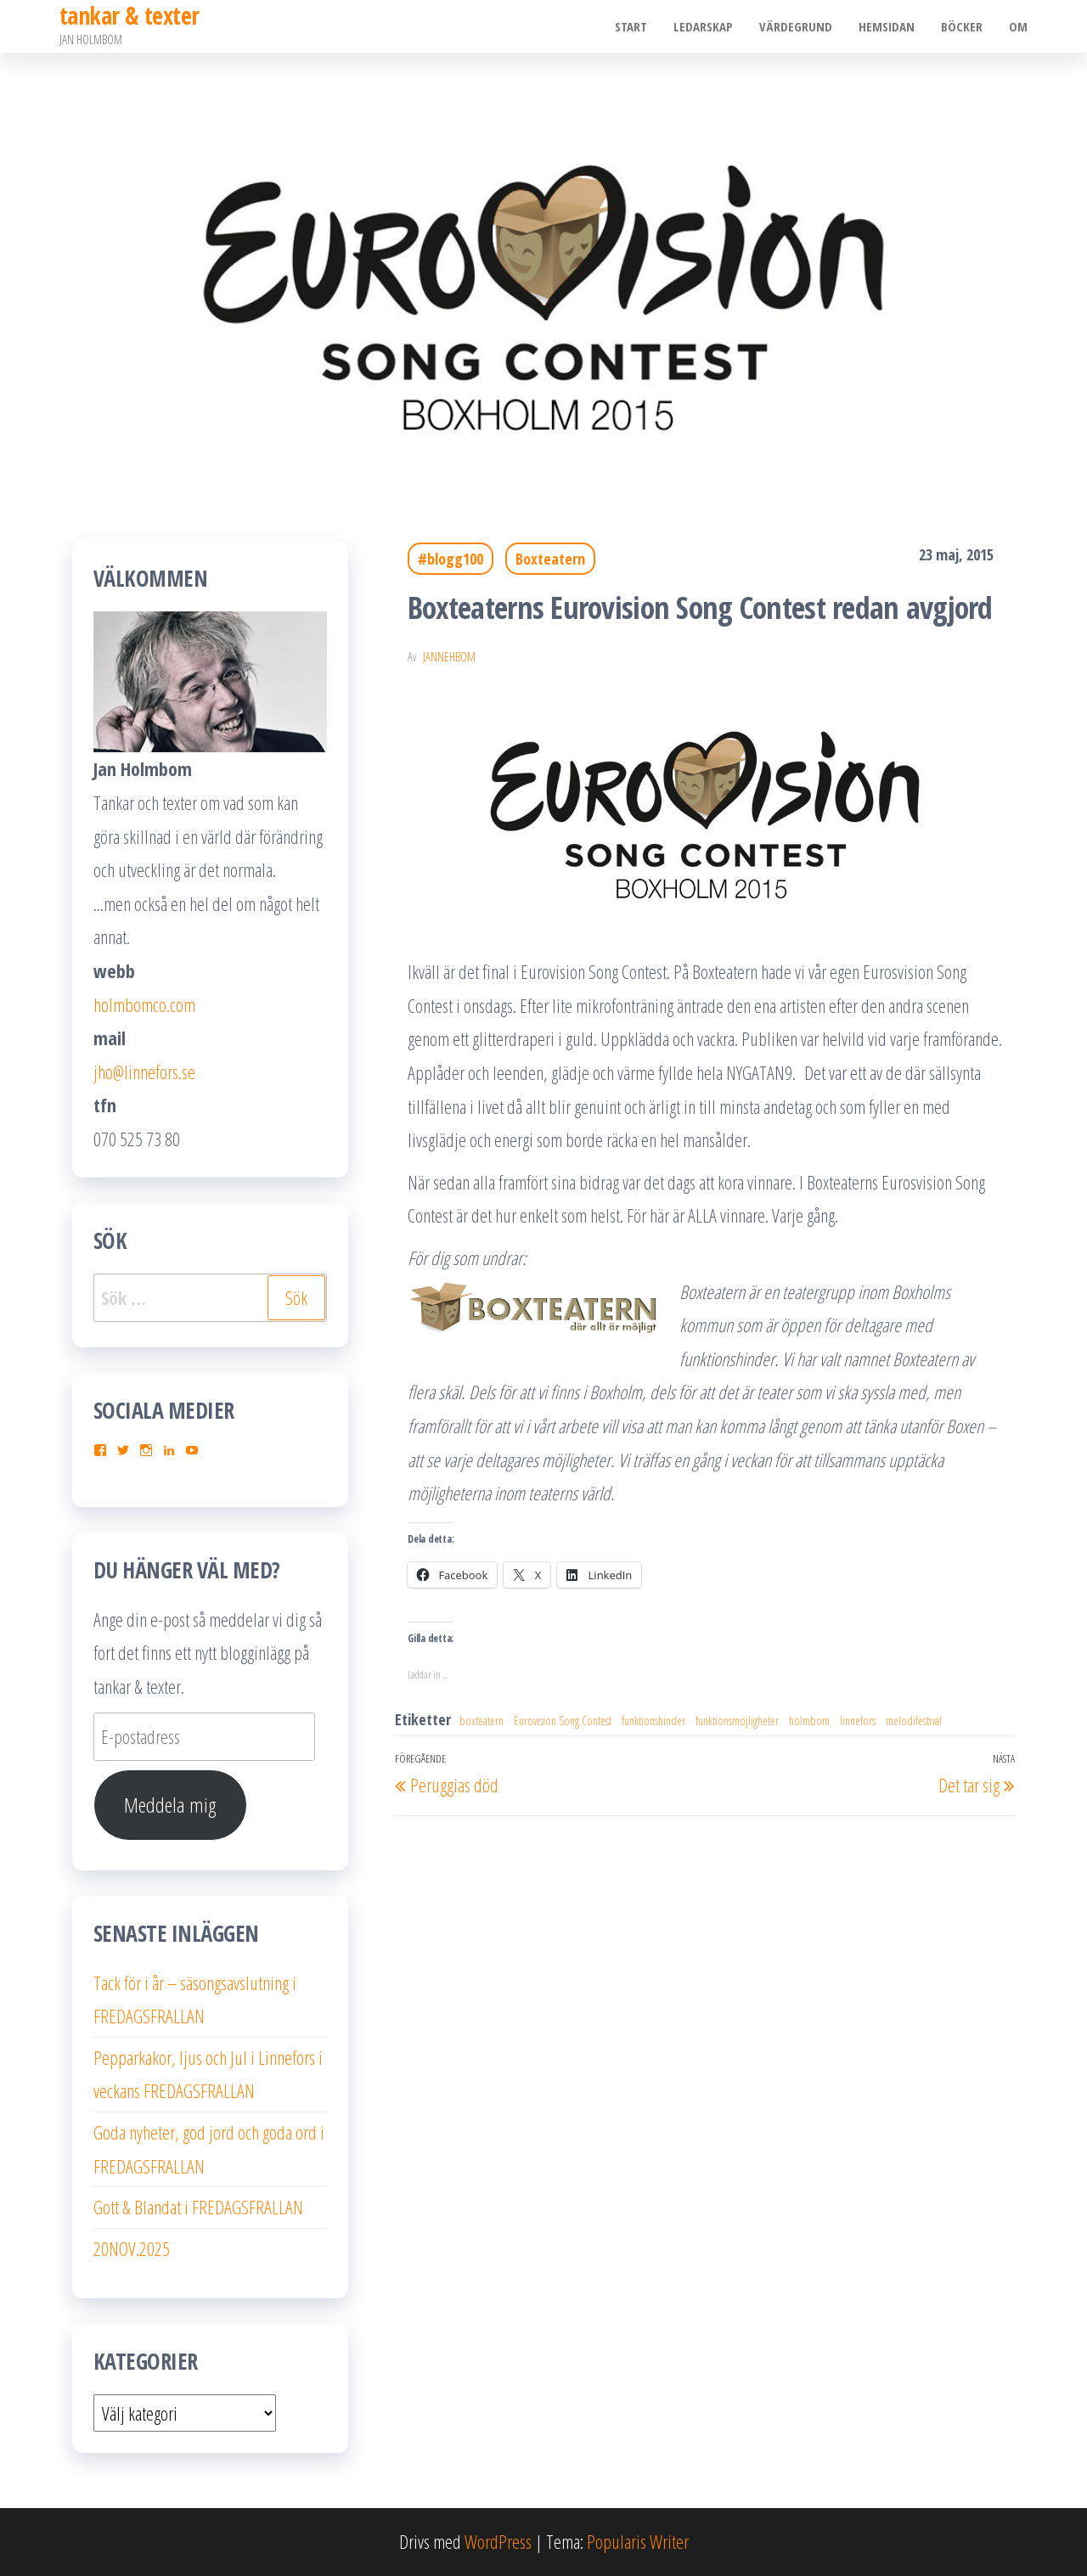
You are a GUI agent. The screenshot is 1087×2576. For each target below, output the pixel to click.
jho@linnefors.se (144, 1071)
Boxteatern (550, 558)
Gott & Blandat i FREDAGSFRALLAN (198, 2206)
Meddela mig (170, 1805)
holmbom (809, 1721)
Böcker (962, 26)
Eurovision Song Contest (562, 1721)
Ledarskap (706, 26)
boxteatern (481, 1721)
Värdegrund (798, 26)
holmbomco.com (144, 1004)
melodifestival (914, 1721)
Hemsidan (888, 26)
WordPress (498, 2541)
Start (635, 26)
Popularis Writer (638, 2541)
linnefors (858, 1721)
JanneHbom (449, 657)
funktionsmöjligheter (737, 1721)
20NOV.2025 (131, 2248)
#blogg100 (450, 558)
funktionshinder (653, 1721)
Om (1018, 26)
